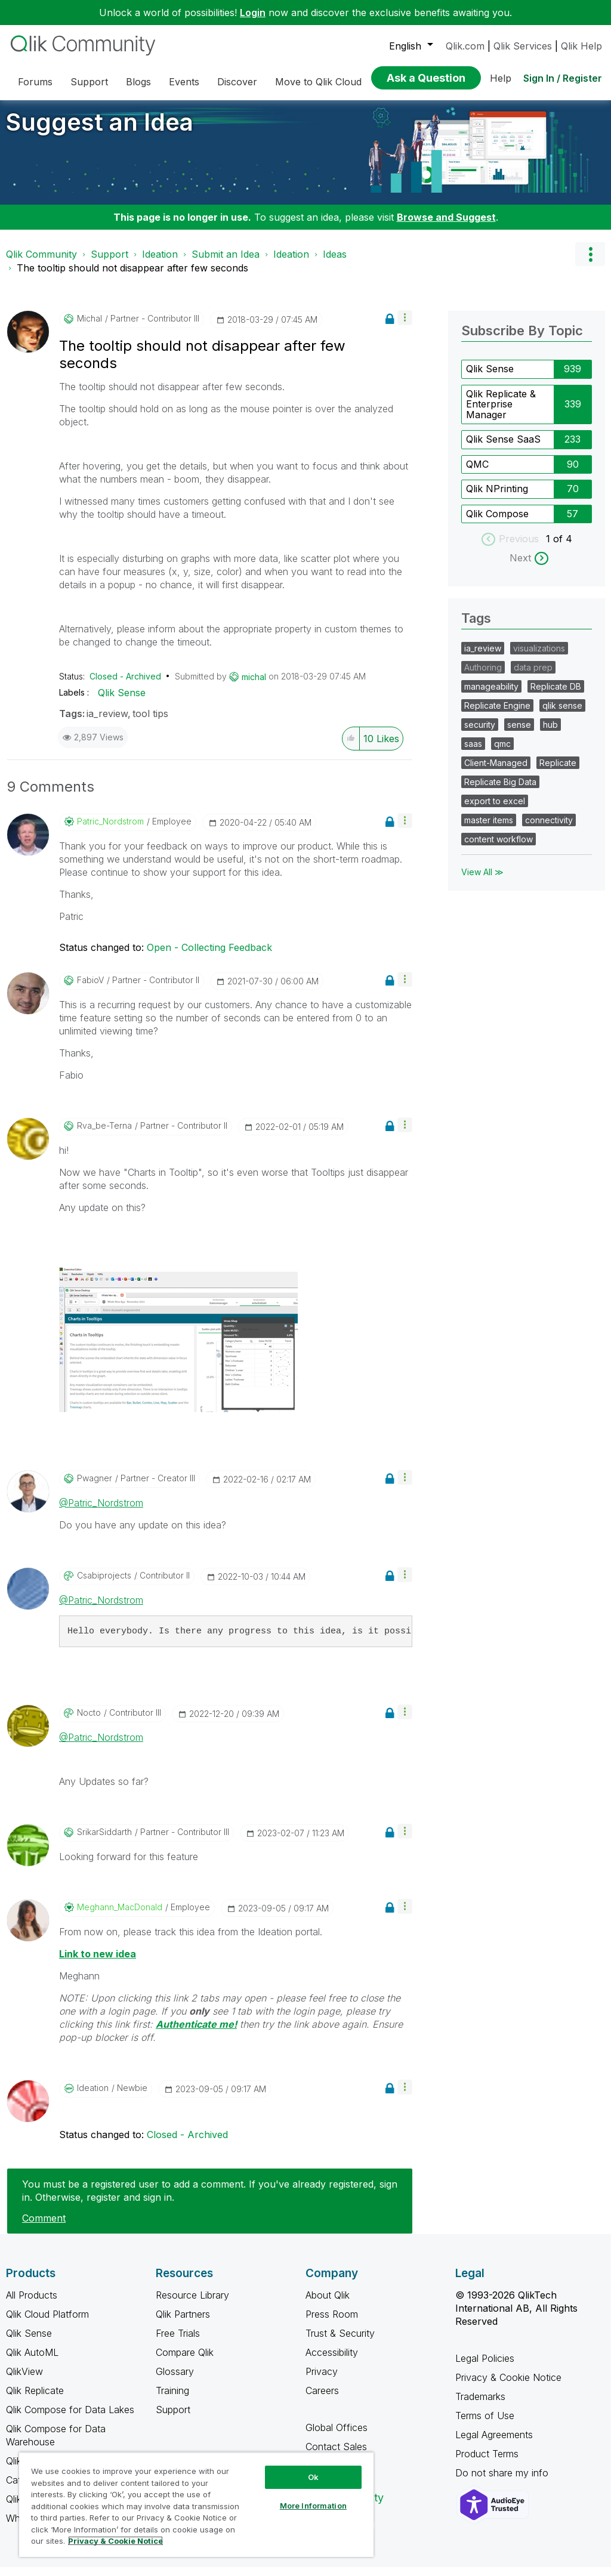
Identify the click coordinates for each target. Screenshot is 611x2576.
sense (519, 733)
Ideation (160, 263)
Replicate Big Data (500, 791)
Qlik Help (581, 46)
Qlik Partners (183, 2323)
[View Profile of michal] (89, 327)
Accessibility (332, 2361)
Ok (313, 2477)
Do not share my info (503, 2482)
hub (550, 733)
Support (109, 263)
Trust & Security (340, 2342)
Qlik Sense (122, 702)
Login (253, 12)
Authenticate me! (196, 2033)
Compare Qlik (185, 2361)
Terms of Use (484, 2424)
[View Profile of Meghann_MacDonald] (119, 1916)
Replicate (557, 772)
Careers (322, 2399)
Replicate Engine (497, 714)
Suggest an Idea (99, 131)
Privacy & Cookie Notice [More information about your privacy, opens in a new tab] (115, 2541)
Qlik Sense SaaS (503, 448)
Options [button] (590, 263)
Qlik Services (522, 46)
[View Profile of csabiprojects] (104, 1584)
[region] (196, 2504)
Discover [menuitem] (237, 82)
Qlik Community (41, 263)
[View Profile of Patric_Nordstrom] (110, 830)
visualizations (539, 657)
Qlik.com (465, 46)
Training (172, 2399)
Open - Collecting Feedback (209, 956)
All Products (31, 2304)
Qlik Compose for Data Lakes (70, 2418)
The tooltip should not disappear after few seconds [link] (132, 277)
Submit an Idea (226, 263)
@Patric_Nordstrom (101, 1512)
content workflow (498, 848)
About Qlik (328, 2304)
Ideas (335, 263)
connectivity (549, 829)
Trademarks (480, 2405)
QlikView (24, 2380)
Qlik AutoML (32, 2361)
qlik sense (562, 714)
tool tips (150, 722)
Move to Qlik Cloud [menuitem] (318, 82)
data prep (533, 676)
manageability (491, 695)
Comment (44, 2227)
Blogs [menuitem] (138, 82)
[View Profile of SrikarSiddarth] (104, 1841)
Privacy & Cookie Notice (508, 2386)
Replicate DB (555, 695)
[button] (404, 326)
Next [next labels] (520, 567)
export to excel (494, 810)
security (479, 733)
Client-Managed (495, 772)
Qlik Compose (497, 523)
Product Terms (487, 2463)
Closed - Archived (125, 685)
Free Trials (178, 2342)
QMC (477, 473)
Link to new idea (97, 1963)
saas (473, 753)
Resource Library (192, 2304)
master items (488, 829)
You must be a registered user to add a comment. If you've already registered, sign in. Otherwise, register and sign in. (209, 2199)
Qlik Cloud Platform (47, 2323)
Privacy (322, 2380)
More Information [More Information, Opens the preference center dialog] (313, 2505)
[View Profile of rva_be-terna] (104, 1134)
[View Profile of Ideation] (93, 2097)
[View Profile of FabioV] (90, 989)
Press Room (332, 2323)
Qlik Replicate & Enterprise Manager (501, 413)
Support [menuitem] (89, 82)
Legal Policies (484, 2367)
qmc (502, 753)
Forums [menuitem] (35, 82)
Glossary (175, 2380)
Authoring (483, 676)
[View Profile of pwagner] (94, 1487)
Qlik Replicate (35, 2399)
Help (500, 78)
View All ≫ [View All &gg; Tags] (482, 881)
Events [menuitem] (184, 82)
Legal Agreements (494, 2444)
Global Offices (337, 2436)
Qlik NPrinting (497, 498)
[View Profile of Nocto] (89, 1721)
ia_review (107, 722)
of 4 (562, 548)
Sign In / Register (562, 78)
